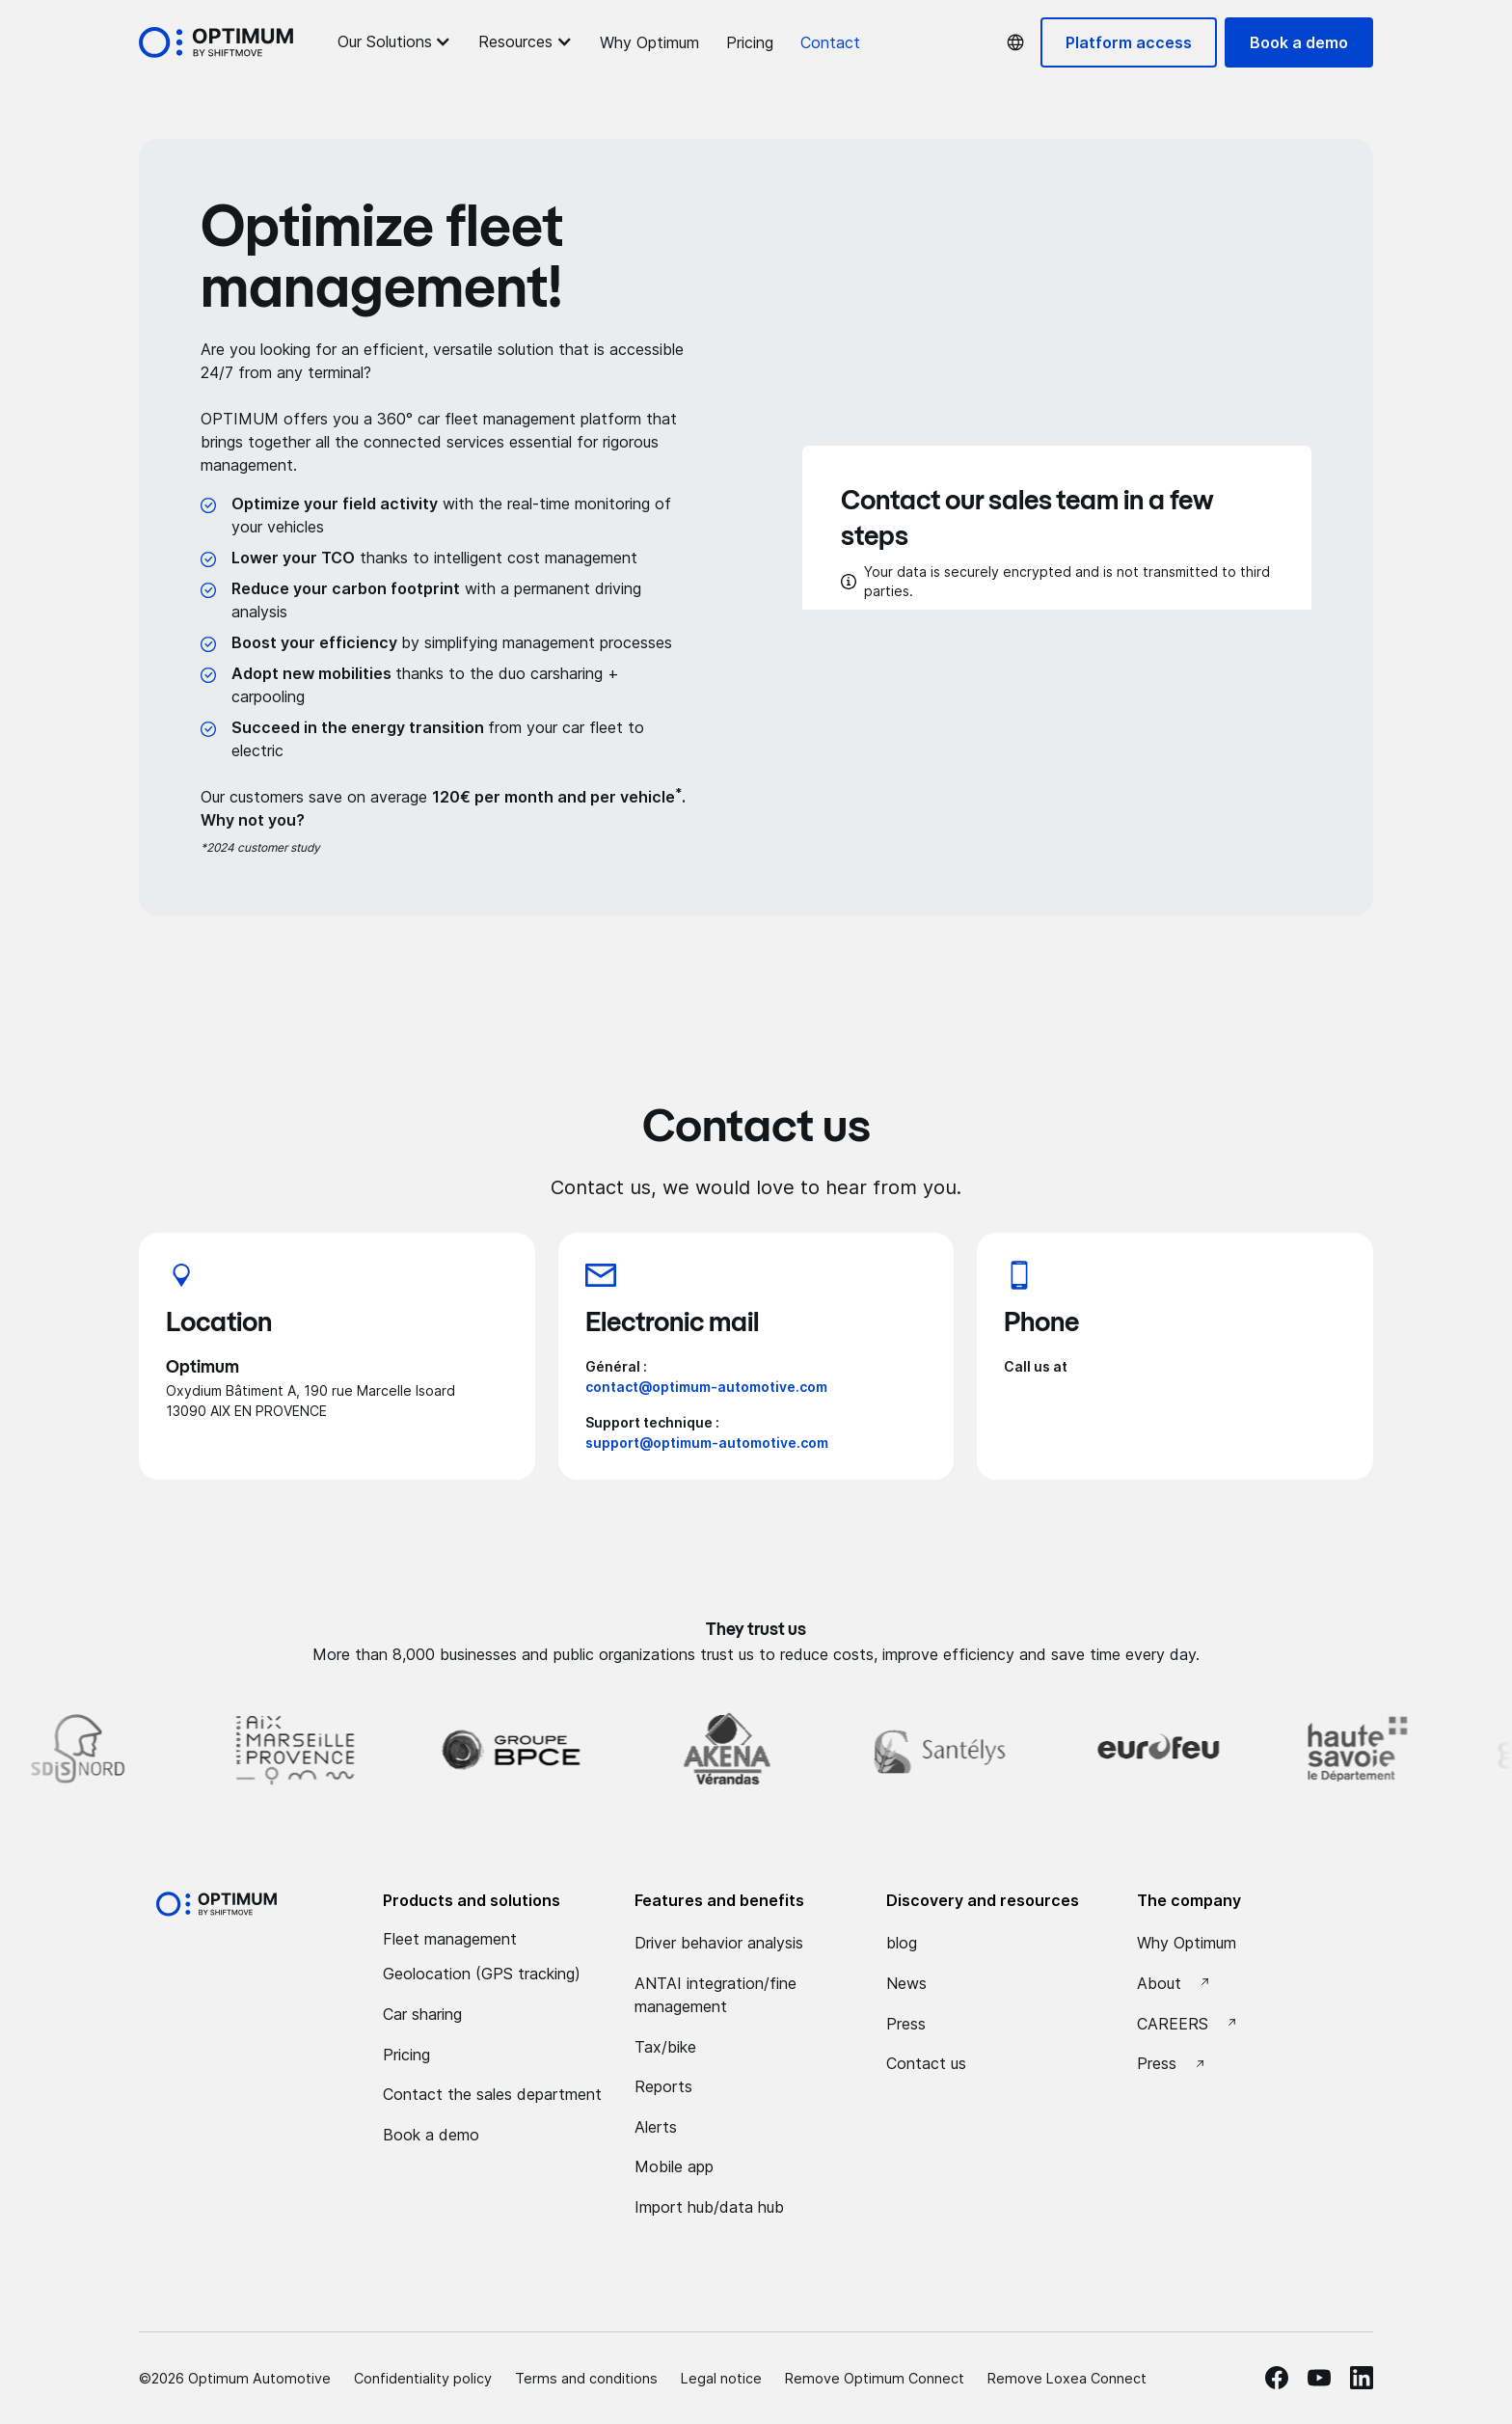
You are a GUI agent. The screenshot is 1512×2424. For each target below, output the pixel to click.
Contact (830, 42)
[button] (394, 41)
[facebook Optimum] (1276, 2377)
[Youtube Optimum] (1319, 2377)
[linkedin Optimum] (1361, 2377)
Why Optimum (649, 42)
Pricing (749, 42)
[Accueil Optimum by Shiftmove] (216, 42)
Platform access (1129, 42)
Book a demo (1299, 42)
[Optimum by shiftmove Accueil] (216, 1904)
